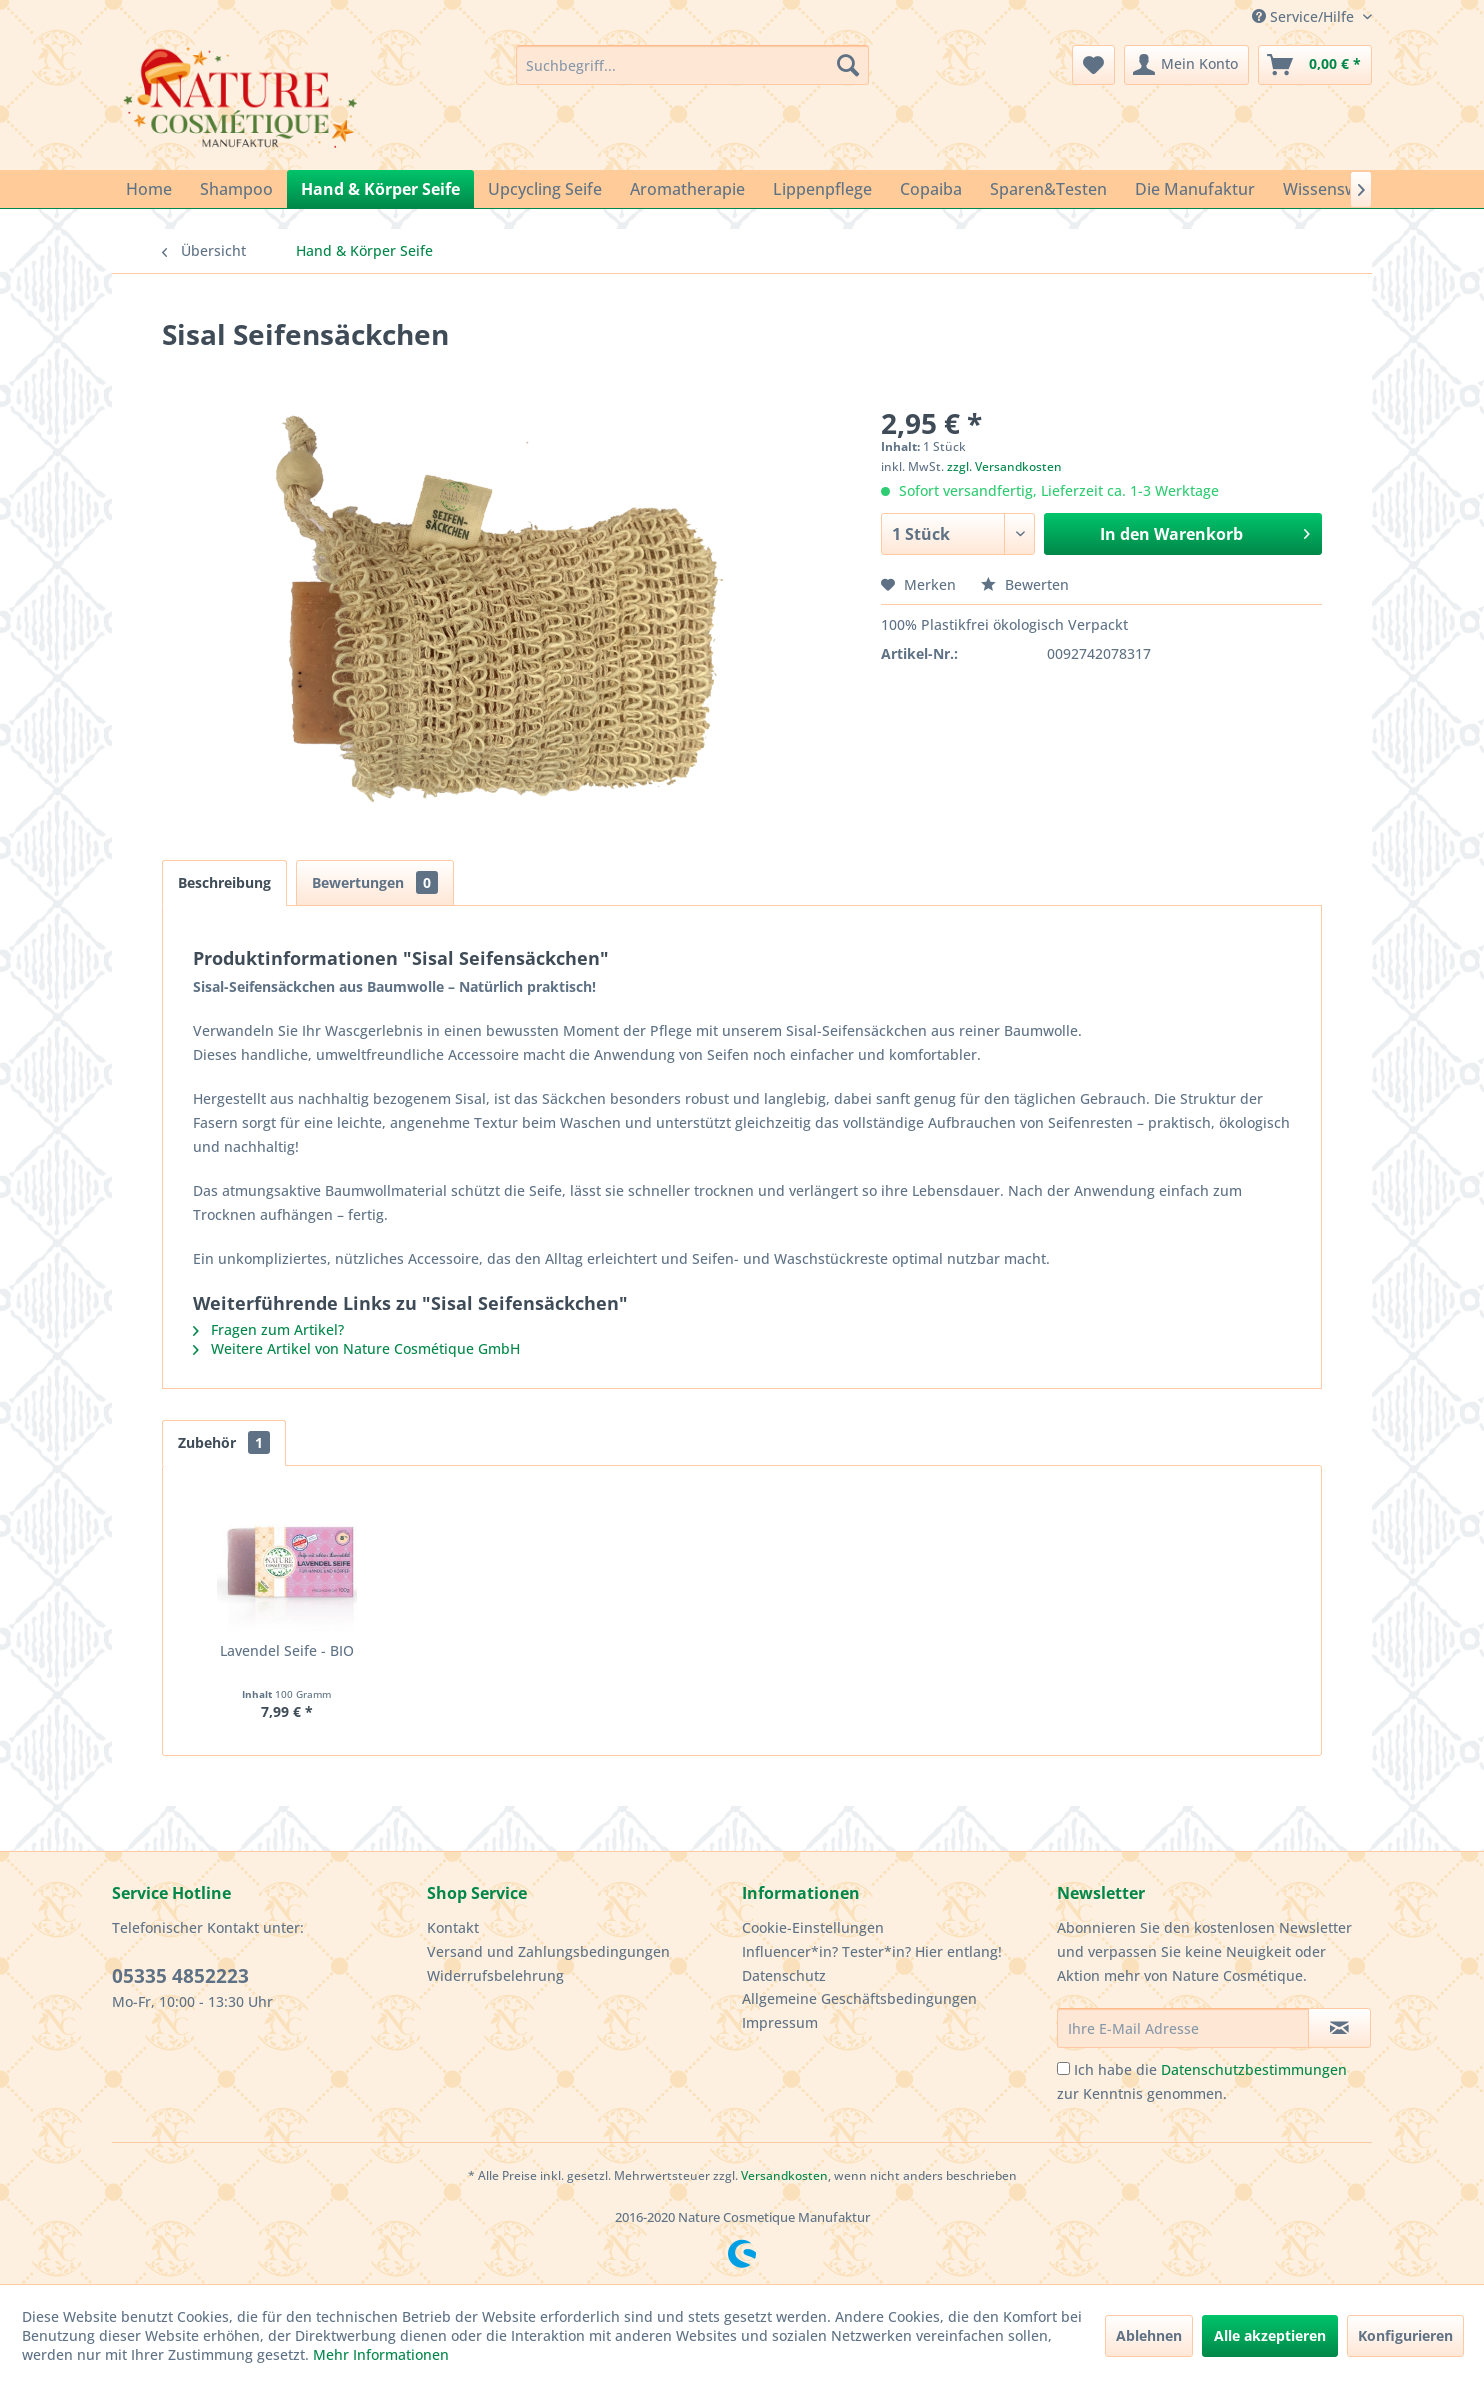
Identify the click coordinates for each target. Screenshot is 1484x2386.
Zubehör (224, 1442)
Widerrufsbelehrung (495, 1975)
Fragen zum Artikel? (268, 1329)
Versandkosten (784, 2175)
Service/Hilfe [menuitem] (1305, 16)
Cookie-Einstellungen (813, 1927)
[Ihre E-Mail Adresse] (1183, 2028)
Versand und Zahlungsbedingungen (548, 1951)
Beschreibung (224, 882)
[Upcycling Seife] (545, 189)
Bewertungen (375, 882)
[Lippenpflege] (822, 189)
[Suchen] (848, 65)
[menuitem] (692, 65)
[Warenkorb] (1315, 65)
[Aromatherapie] (687, 189)
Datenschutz (784, 1975)
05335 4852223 (180, 1976)
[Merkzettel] (1093, 65)
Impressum (780, 2022)
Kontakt (453, 1927)
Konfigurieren (1405, 2335)
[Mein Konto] (1186, 65)
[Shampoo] (236, 189)
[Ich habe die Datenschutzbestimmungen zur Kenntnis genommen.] (1063, 2068)
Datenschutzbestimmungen (1254, 2069)
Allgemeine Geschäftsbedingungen (859, 1998)
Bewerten (1025, 584)
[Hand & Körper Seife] (380, 189)
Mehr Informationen (381, 2354)
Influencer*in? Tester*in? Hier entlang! (872, 1951)
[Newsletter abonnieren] (1339, 2028)
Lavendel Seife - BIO (287, 1650)
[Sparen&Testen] (1048, 189)
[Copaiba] (931, 189)
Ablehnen (1149, 2335)
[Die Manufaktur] (1195, 189)
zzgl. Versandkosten (1004, 466)
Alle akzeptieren (1270, 2335)
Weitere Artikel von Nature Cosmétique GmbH (356, 1348)
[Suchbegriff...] (692, 65)
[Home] (149, 189)
